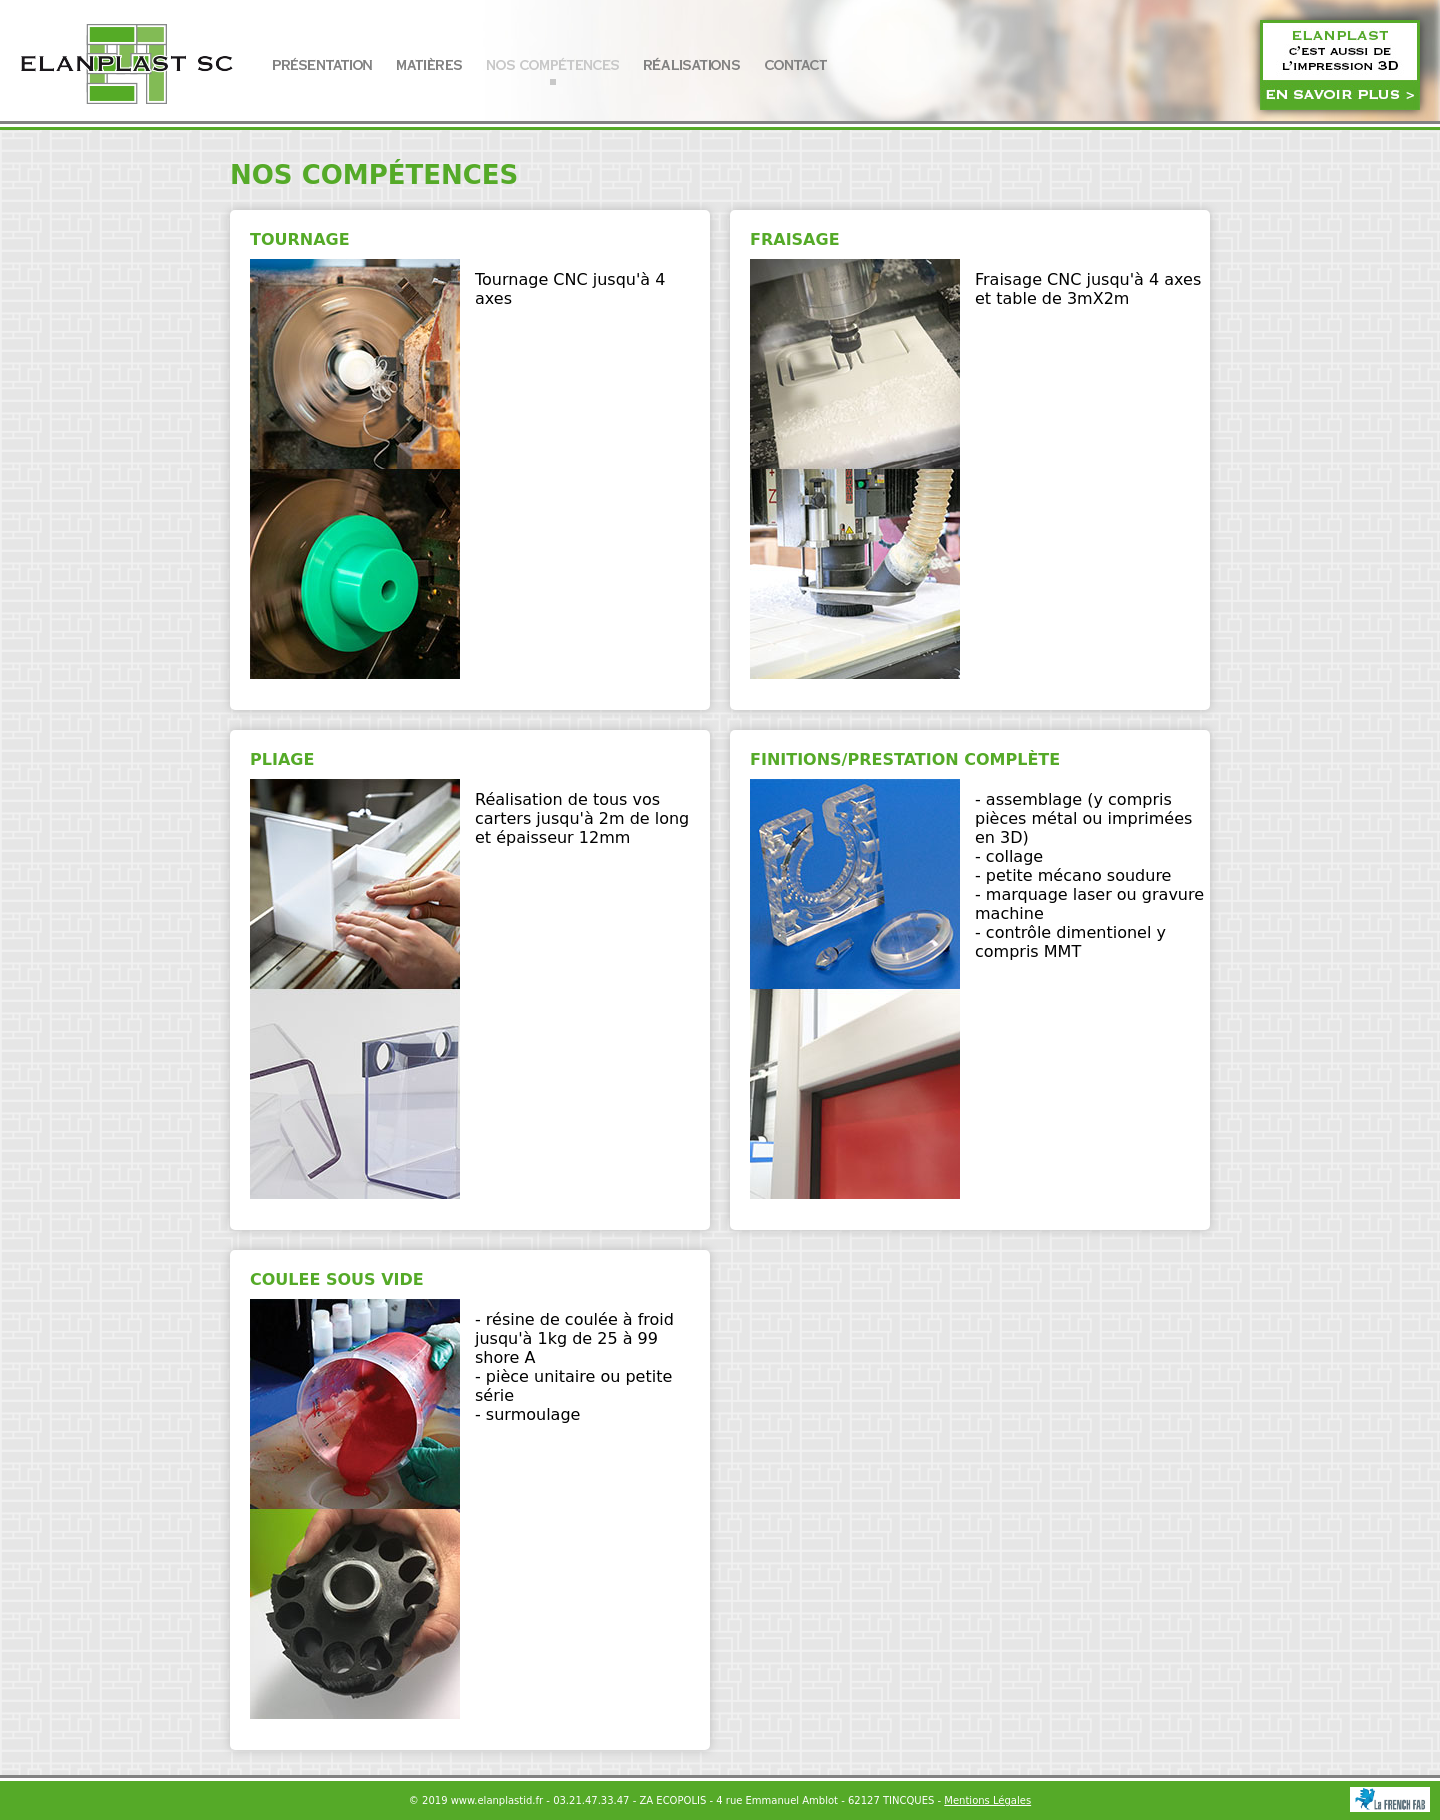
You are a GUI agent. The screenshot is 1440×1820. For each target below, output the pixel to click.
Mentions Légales (987, 1800)
